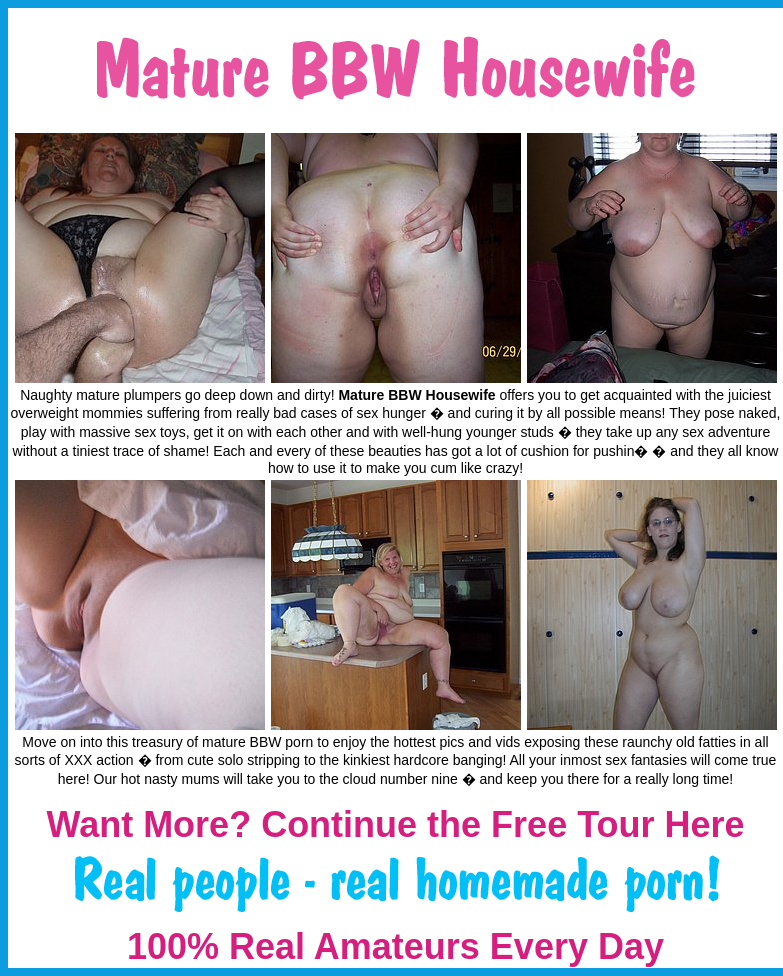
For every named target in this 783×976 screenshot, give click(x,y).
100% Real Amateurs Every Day (395, 946)
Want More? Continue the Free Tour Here (395, 824)
